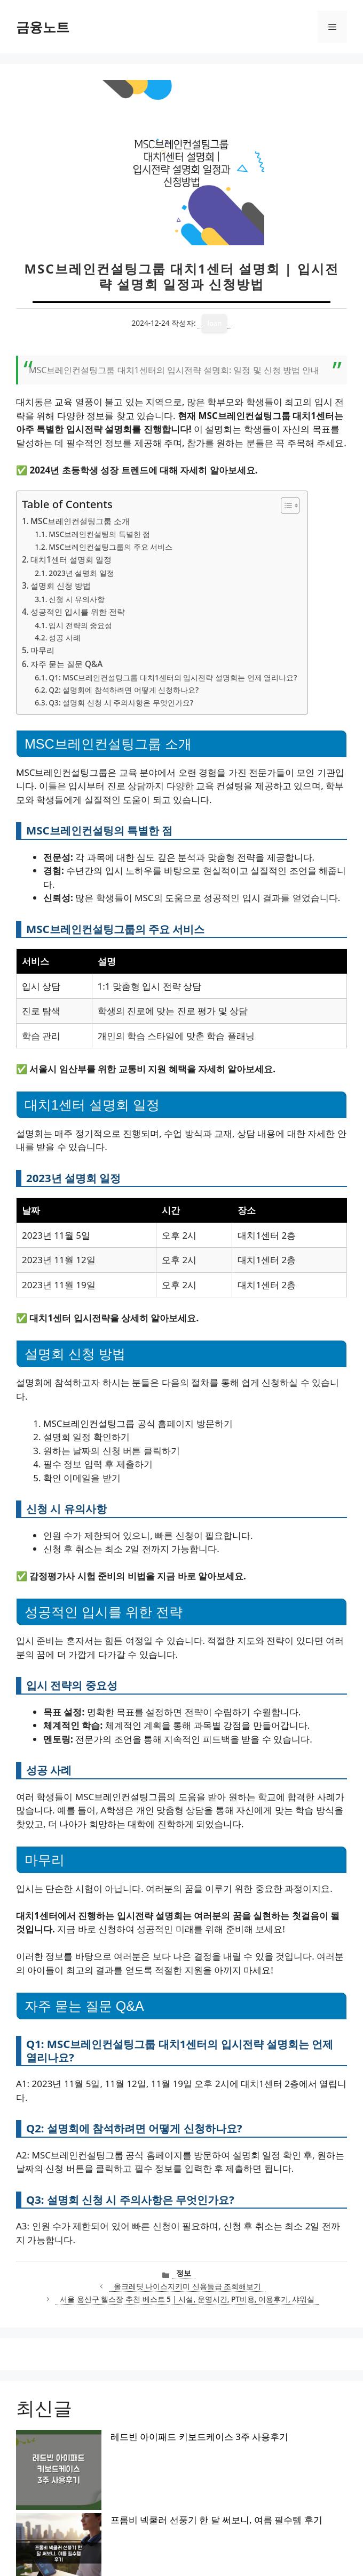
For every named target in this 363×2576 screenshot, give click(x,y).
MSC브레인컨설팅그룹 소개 (80, 521)
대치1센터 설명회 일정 (71, 559)
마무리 (42, 650)
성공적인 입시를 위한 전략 (77, 611)
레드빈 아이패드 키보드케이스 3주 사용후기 (114, 2436)
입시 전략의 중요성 (80, 625)
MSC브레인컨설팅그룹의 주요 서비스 (110, 547)
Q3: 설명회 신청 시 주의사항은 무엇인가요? (121, 702)
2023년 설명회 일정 (81, 573)
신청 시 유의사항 (77, 599)
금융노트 (42, 27)
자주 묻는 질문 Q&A (66, 664)
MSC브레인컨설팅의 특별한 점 (99, 534)
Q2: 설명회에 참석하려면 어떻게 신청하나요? (124, 690)
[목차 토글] (285, 505)
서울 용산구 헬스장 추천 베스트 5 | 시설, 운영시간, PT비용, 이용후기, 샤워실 (187, 2299)
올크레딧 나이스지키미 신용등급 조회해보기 (188, 2286)
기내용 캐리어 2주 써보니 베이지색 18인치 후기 (121, 2473)
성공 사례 (65, 637)
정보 (183, 2273)
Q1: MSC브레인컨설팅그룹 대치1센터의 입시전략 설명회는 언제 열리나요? (173, 677)
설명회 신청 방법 (60, 585)
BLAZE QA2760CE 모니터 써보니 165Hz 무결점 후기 (130, 2509)
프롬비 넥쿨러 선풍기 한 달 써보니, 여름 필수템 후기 (131, 2455)
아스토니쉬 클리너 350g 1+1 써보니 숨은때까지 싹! (129, 2491)
